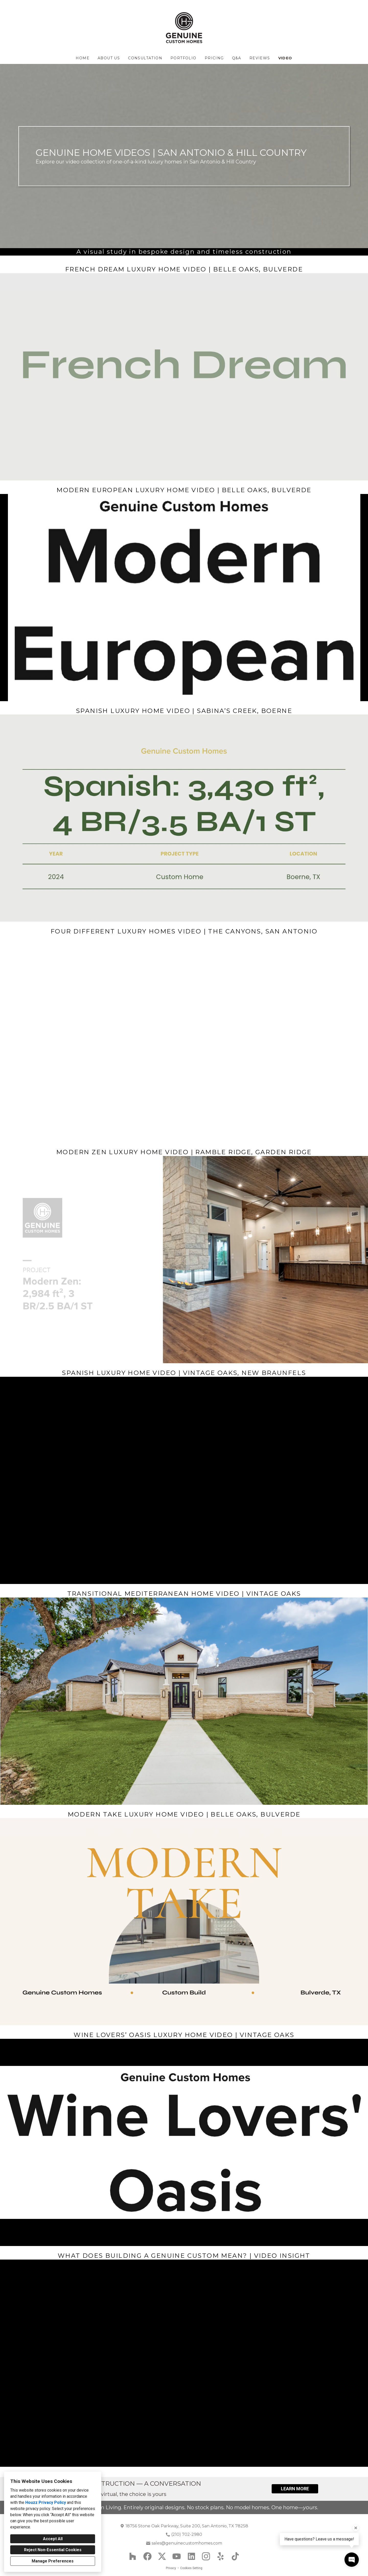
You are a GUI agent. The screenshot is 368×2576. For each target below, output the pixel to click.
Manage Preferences (53, 2561)
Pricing (214, 58)
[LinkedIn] (191, 2556)
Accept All (53, 2538)
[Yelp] (221, 2556)
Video (285, 58)
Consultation (145, 58)
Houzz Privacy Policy (45, 2502)
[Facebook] (147, 2556)
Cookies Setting (191, 2568)
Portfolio (183, 58)
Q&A (236, 58)
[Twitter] (162, 2556)
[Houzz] (133, 2556)
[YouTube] (177, 2556)
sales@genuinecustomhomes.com (187, 2543)
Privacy (171, 2568)
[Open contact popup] (351, 2559)
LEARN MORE (295, 2488)
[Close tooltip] (356, 2528)
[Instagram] (206, 2556)
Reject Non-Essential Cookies (53, 2549)
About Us (109, 58)
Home (82, 58)
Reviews (259, 58)
